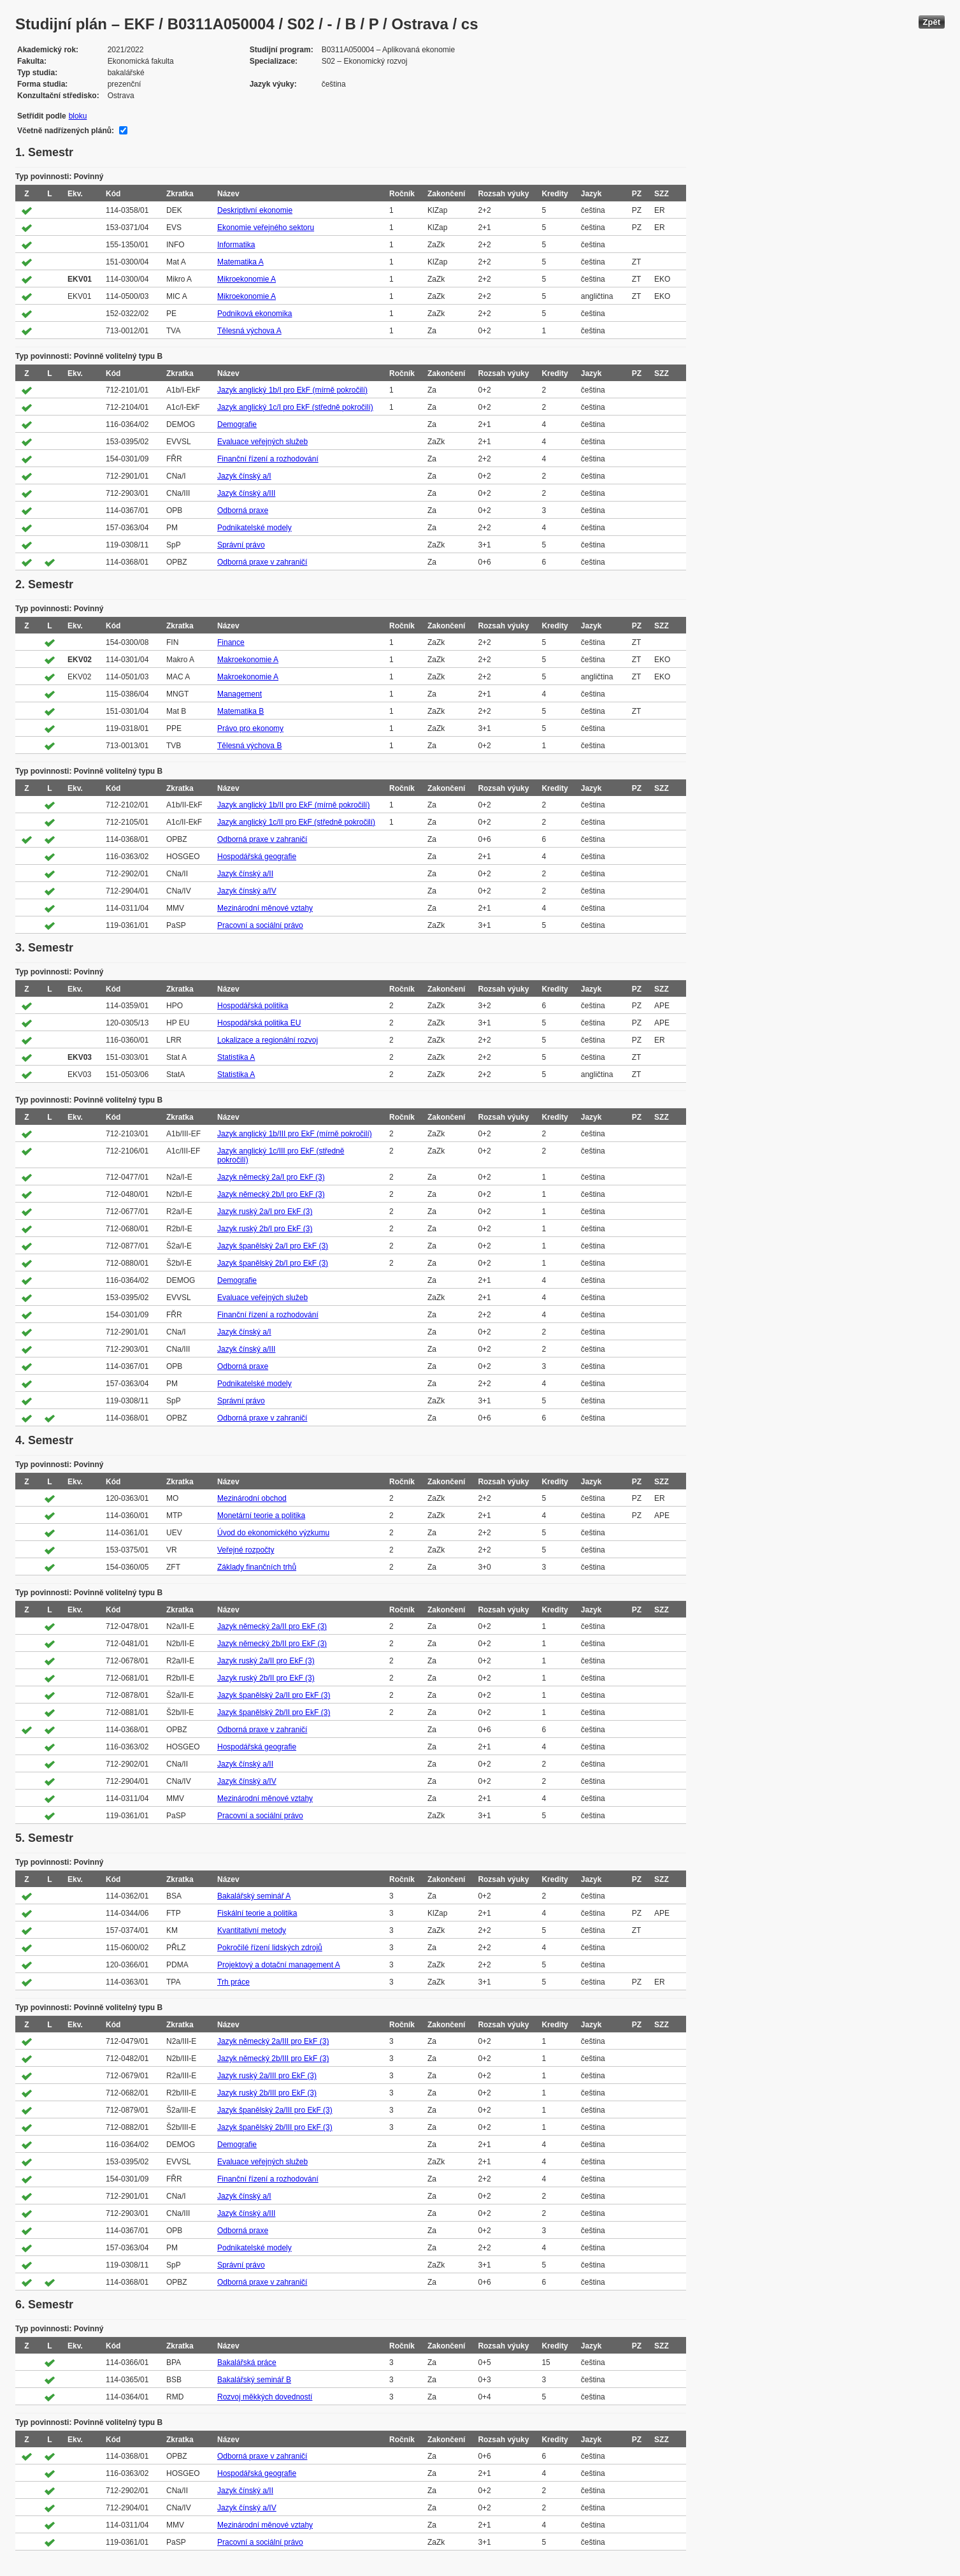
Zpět (931, 22)
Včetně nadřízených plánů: (65, 130)
